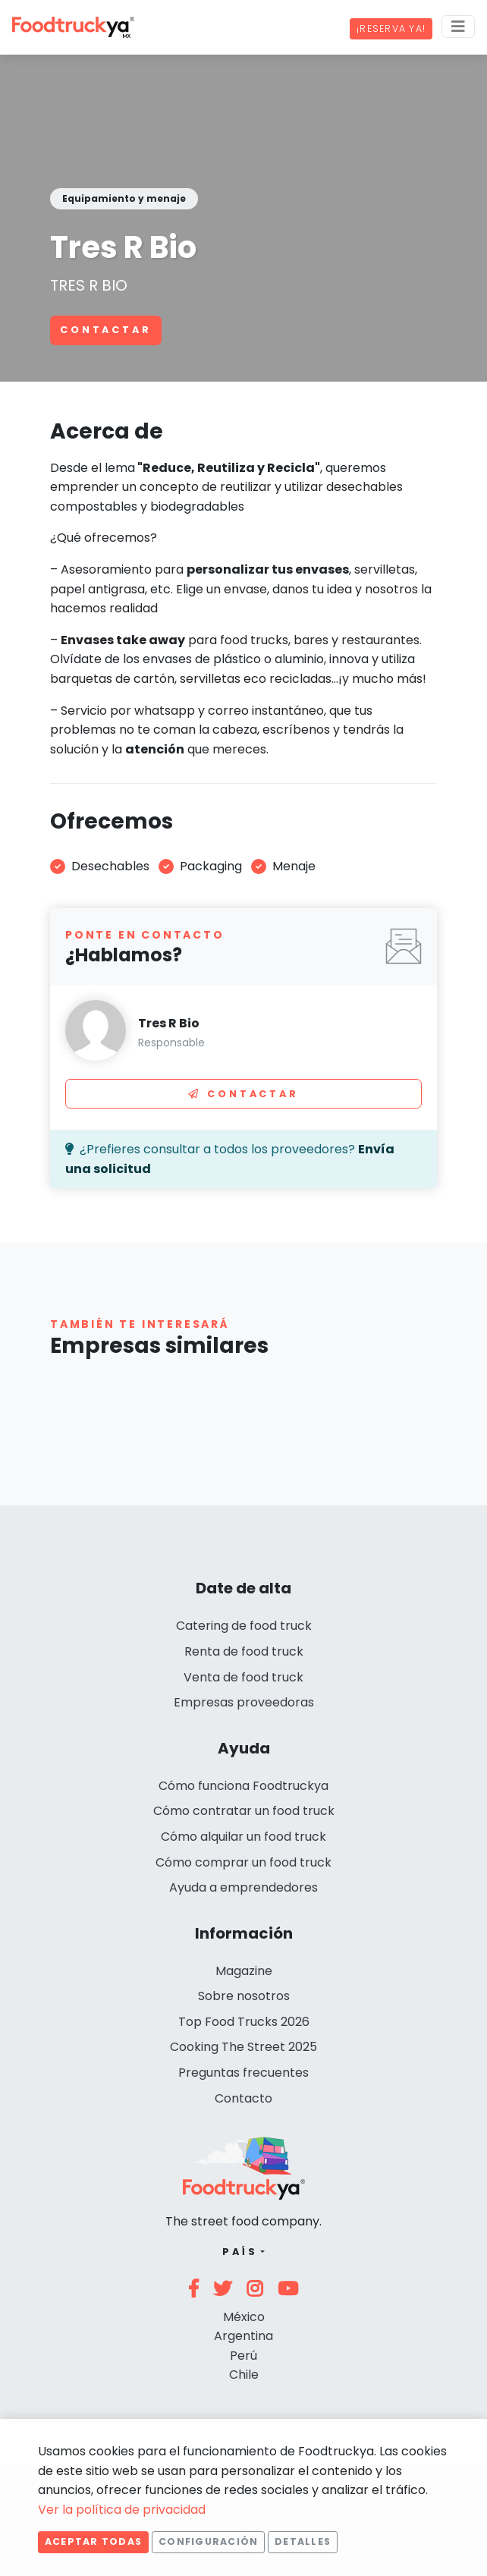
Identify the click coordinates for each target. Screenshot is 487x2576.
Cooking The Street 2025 (243, 2046)
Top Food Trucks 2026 (243, 2021)
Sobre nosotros (244, 1996)
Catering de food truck (244, 1625)
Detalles (303, 2541)
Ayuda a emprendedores (243, 1887)
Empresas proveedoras (244, 1702)
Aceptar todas (93, 2541)
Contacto (243, 2098)
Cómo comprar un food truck (243, 1862)
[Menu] (458, 26)
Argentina (243, 2336)
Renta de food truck (243, 1651)
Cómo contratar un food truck (244, 1811)
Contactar (106, 329)
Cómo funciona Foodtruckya (243, 1785)
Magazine (243, 1971)
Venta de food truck (243, 1677)
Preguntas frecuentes (243, 2072)
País (240, 2251)
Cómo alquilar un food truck (243, 1836)
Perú (243, 2355)
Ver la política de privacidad (122, 2509)
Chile (244, 2374)
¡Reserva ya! (391, 28)
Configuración (208, 2541)
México (244, 2317)
